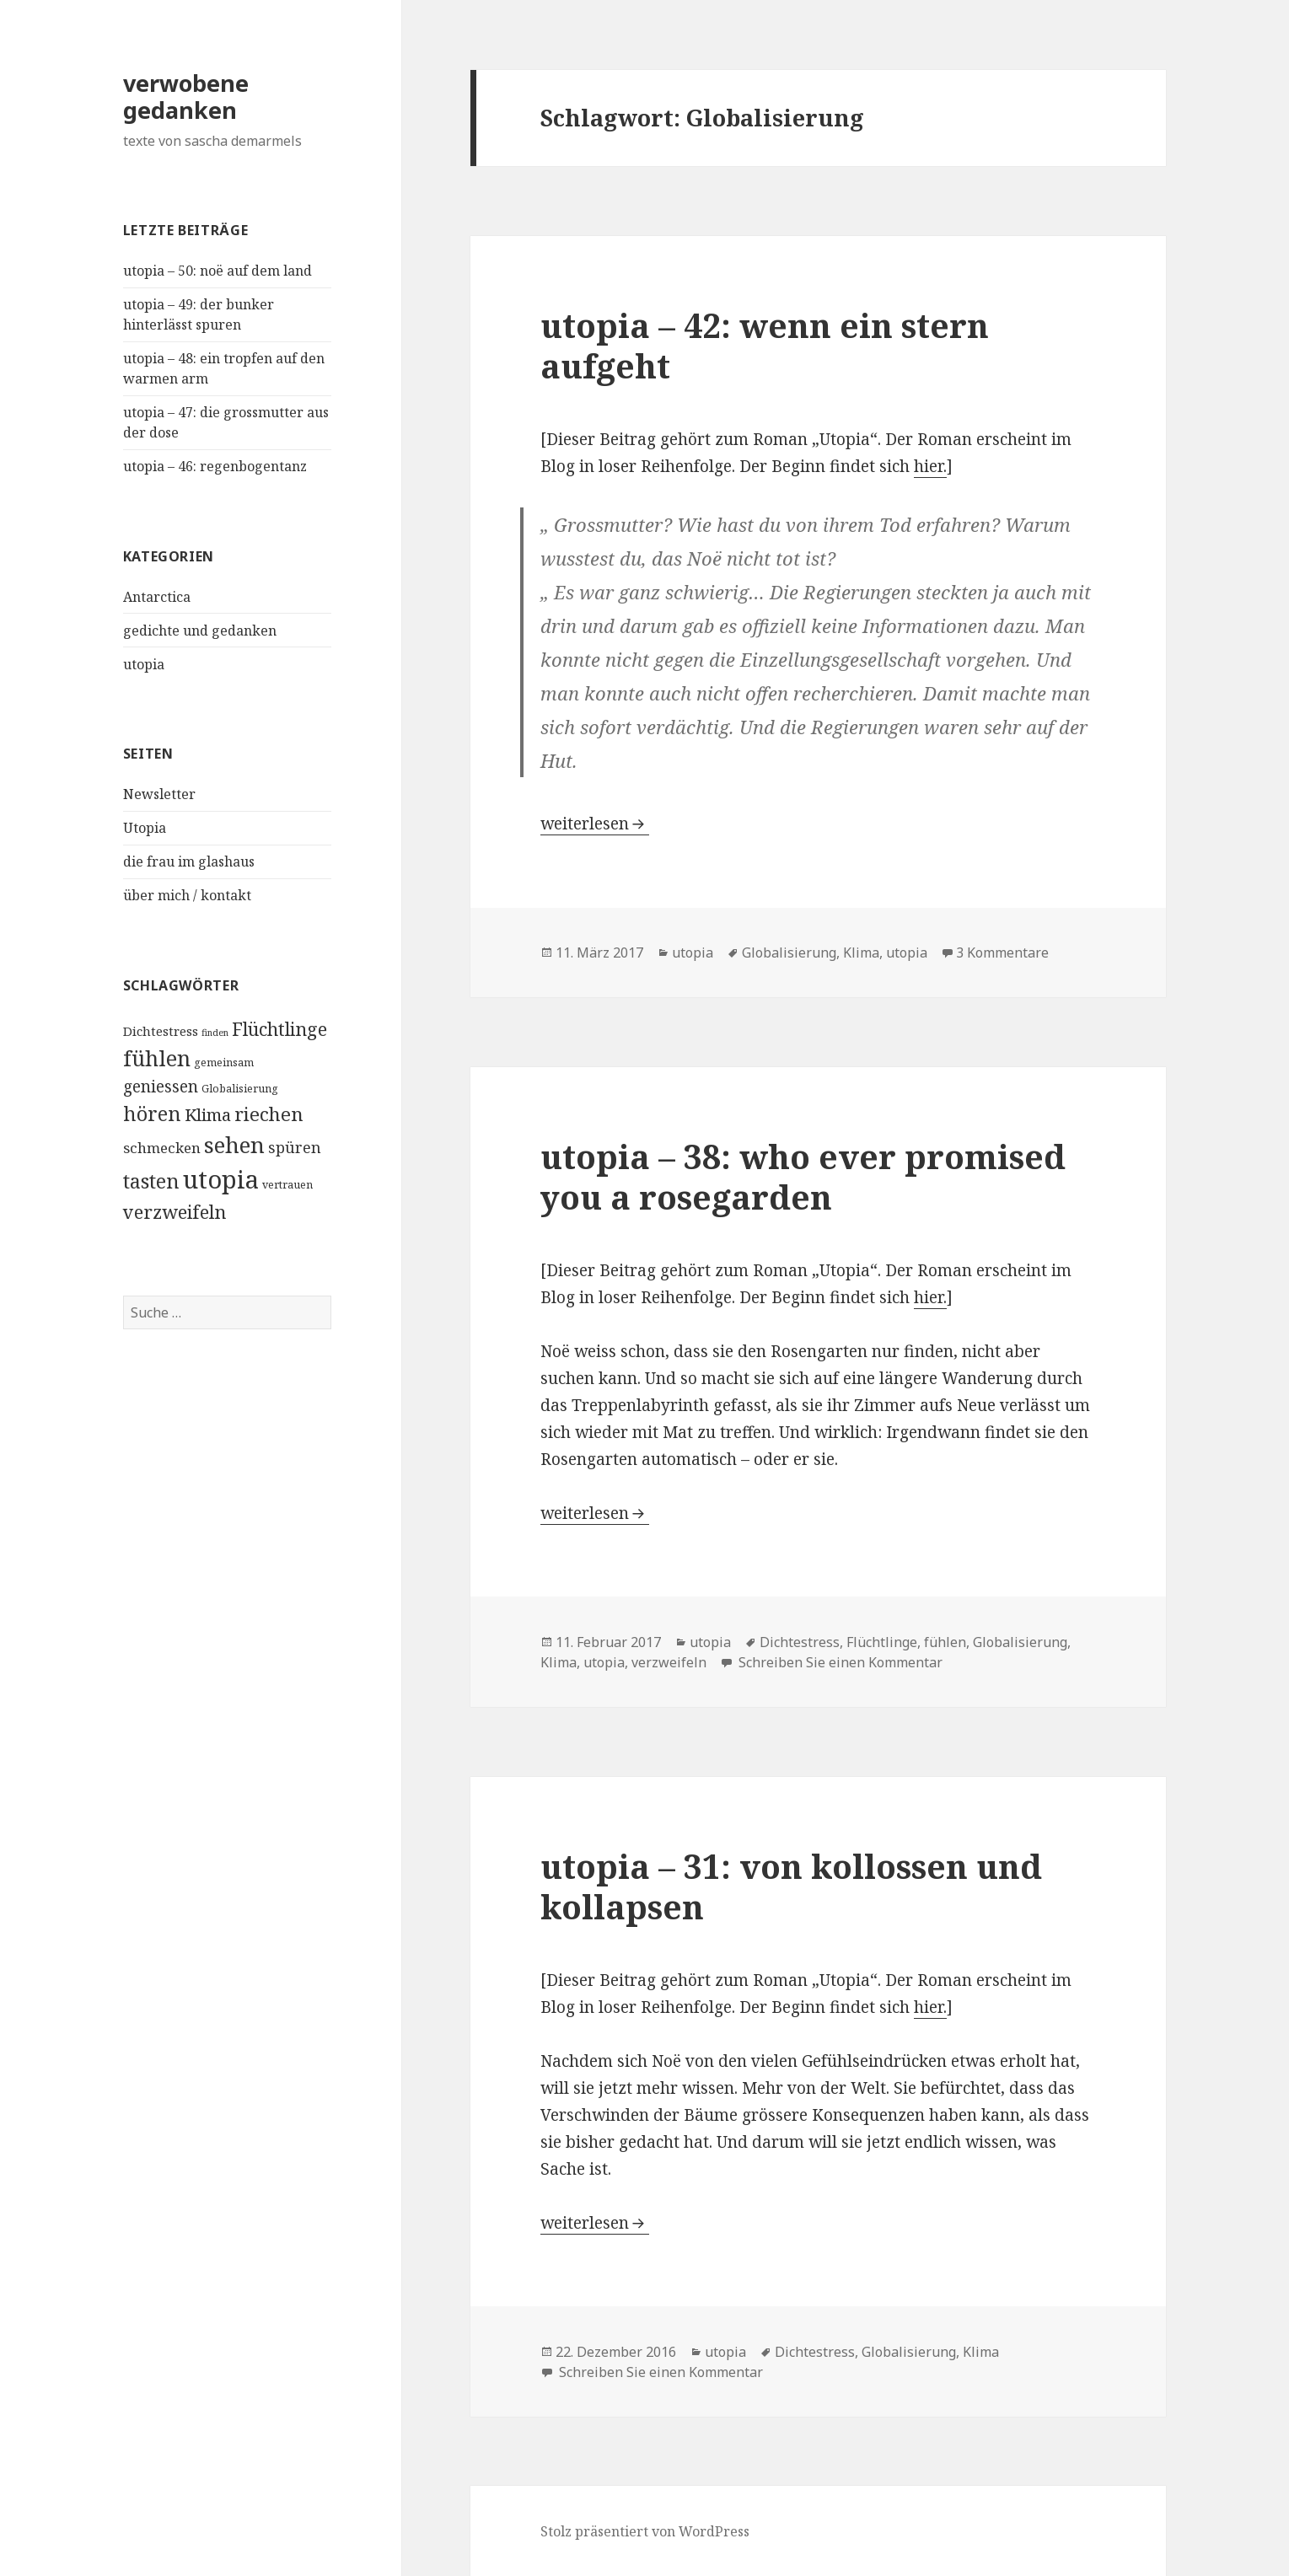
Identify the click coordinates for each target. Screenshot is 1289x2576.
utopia (143, 664)
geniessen (160, 1086)
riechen (268, 1114)
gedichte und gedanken (200, 630)
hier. (930, 466)
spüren (294, 1147)
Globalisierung (239, 1088)
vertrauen (287, 1185)
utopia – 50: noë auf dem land (217, 270)
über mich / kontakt (187, 895)
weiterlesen (594, 824)
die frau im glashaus (189, 861)
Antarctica (157, 597)
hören (152, 1113)
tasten (151, 1180)
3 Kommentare (1002, 952)
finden (214, 1032)
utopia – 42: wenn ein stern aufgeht (764, 345)
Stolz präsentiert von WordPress (644, 2531)
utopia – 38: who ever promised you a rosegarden (803, 1176)
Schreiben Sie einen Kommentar (839, 1662)
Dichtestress (160, 1030)
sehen (234, 1145)
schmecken (162, 1147)
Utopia (144, 827)
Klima (208, 1114)
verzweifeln (174, 1211)
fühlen (157, 1058)
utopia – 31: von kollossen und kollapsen (791, 1886)
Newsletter (159, 794)
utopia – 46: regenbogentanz (215, 466)
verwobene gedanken (186, 96)
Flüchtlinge (279, 1029)
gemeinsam (224, 1062)
